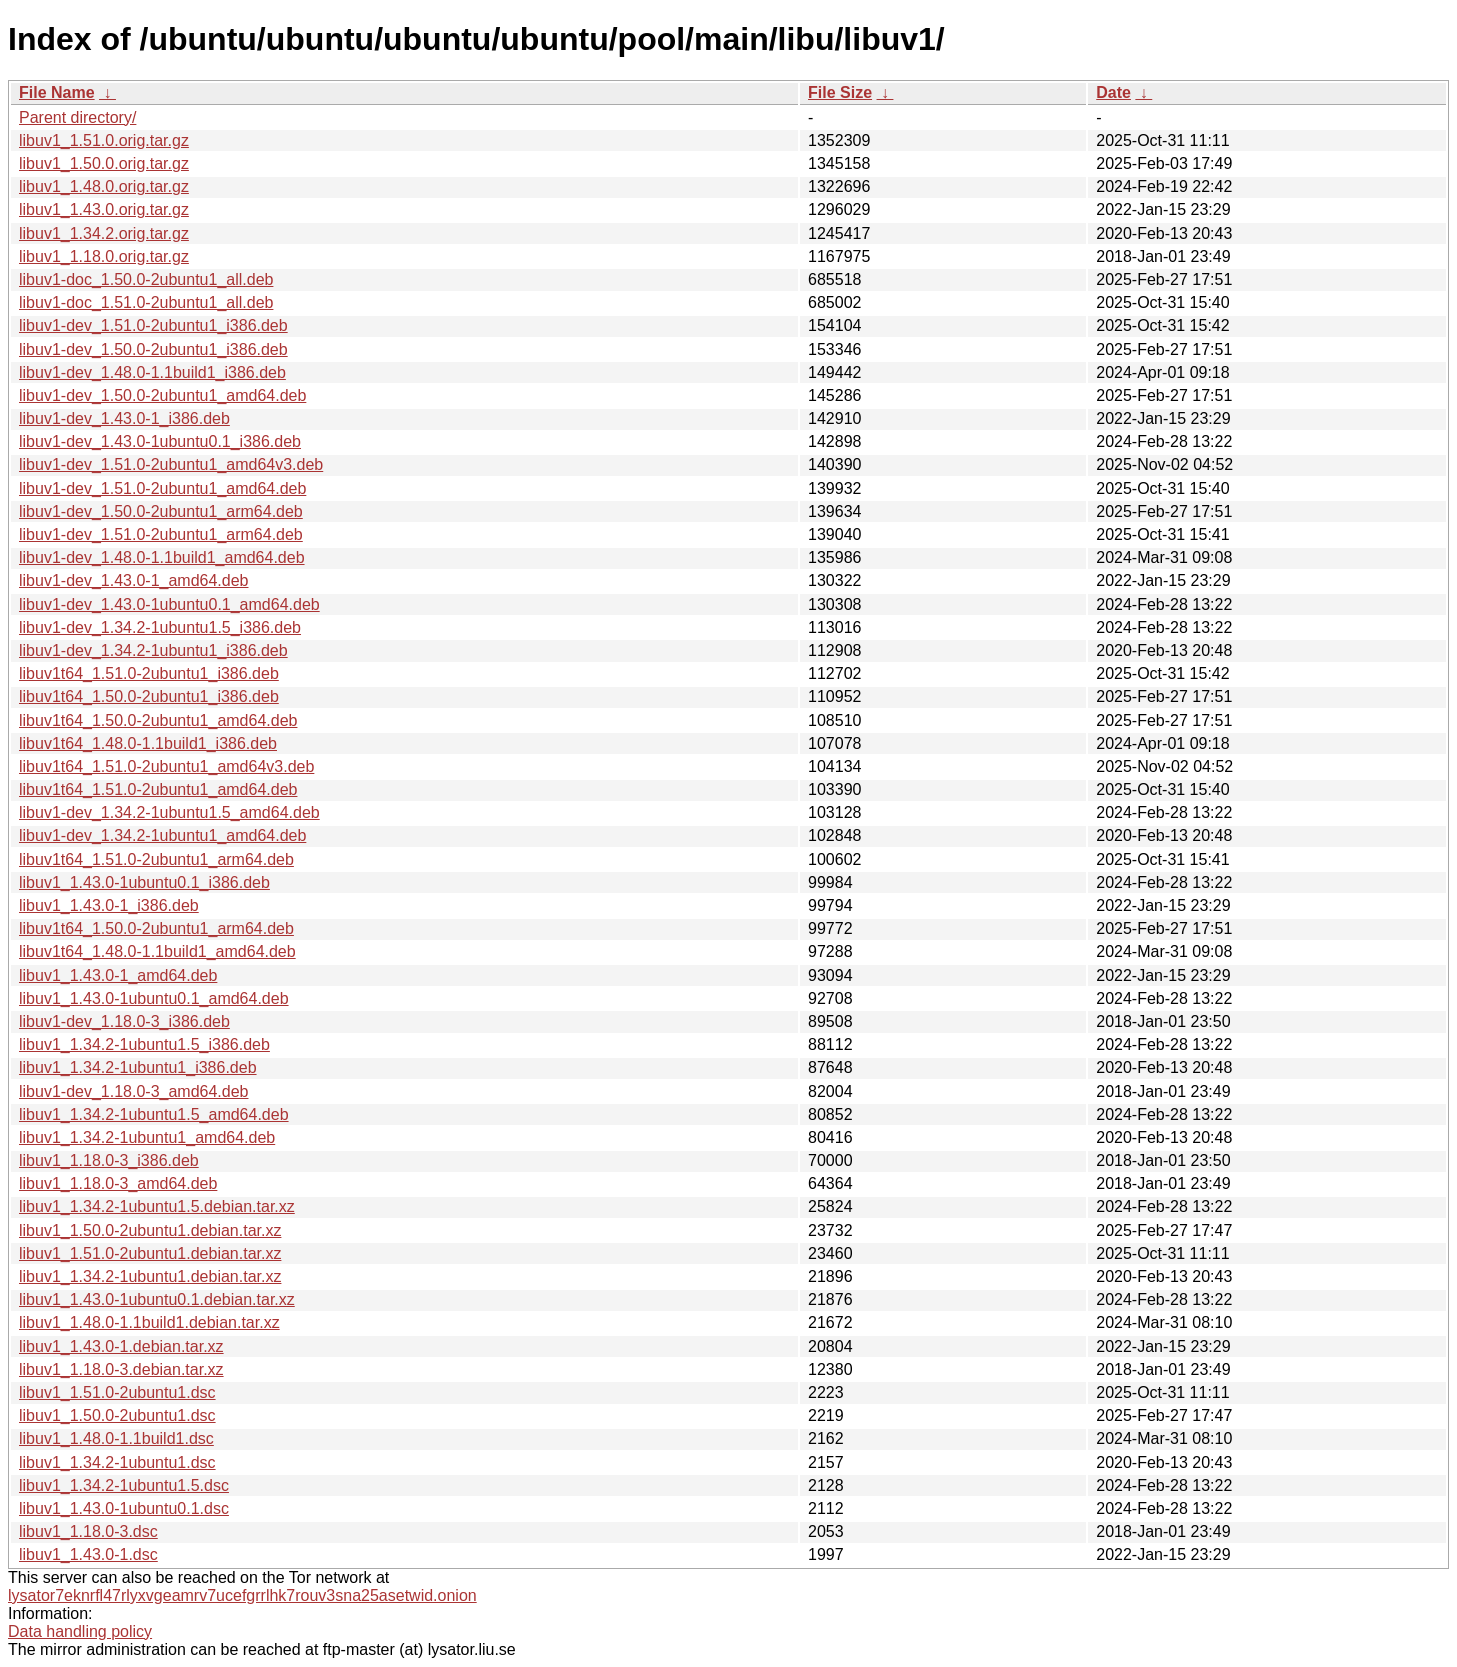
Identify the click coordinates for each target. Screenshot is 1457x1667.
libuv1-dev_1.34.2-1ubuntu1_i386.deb (153, 650)
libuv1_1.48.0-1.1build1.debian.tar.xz (149, 1322)
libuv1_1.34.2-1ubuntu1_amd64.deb (147, 1137)
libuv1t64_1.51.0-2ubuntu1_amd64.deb (158, 789)
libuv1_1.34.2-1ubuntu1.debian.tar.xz (150, 1276)
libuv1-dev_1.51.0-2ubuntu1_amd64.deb (162, 488)
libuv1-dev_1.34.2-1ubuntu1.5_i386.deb (160, 627)
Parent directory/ (77, 117)
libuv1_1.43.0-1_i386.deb (109, 905)
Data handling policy (80, 1631)
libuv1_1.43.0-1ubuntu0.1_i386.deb (144, 882)
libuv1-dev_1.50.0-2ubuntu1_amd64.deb (162, 395)
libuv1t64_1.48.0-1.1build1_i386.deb (148, 743)
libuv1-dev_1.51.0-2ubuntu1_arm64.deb (161, 534)
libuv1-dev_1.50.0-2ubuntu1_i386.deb (153, 349)
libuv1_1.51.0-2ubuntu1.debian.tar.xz (150, 1253)
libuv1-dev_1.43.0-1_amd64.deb (134, 580)
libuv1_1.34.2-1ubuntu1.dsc (117, 1462)
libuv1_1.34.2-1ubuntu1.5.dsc (124, 1485)
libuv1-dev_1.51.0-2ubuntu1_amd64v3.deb (171, 464)
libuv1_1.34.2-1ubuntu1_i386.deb (138, 1067)
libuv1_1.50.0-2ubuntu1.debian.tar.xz (150, 1230)
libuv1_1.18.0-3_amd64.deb (118, 1183)
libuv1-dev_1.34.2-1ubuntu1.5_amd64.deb (169, 812)
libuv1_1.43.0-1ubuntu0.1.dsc (124, 1508)
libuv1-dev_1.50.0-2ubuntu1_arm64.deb (161, 511)
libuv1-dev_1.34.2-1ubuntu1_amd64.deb (162, 835)
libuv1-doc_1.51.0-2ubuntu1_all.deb (146, 302)
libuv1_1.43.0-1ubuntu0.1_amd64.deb (154, 998)
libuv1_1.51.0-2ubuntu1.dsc (117, 1392)
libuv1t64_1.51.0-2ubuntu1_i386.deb (149, 673)
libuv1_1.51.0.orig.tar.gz (104, 140)
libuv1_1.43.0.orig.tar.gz (104, 209)
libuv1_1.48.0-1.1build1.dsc (116, 1438)
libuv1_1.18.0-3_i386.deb (109, 1160)
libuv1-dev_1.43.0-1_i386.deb (124, 418)
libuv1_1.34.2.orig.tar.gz (104, 233)
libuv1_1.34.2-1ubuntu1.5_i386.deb (144, 1044)
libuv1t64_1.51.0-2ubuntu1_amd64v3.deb (166, 766)
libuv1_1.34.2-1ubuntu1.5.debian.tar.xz (157, 1206)
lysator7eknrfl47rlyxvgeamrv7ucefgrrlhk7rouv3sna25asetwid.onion (242, 1595)
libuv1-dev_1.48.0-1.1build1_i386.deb (152, 372)
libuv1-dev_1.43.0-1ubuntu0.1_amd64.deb (169, 604)
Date (1113, 92)
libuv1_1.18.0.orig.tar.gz (104, 256)
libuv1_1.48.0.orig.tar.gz (104, 186)
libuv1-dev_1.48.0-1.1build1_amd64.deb (162, 557)
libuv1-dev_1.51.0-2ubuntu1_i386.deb (153, 325)
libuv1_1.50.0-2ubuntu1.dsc (117, 1415)
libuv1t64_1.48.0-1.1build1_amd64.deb (157, 951)
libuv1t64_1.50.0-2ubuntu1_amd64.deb (158, 720)
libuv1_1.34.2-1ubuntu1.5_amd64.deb (154, 1114)
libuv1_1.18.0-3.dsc (88, 1531)
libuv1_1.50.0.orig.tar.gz (104, 163)
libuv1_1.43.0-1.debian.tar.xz (121, 1346)
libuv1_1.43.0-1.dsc (88, 1554)
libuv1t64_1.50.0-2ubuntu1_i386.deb (149, 696)
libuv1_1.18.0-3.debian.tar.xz (121, 1369)
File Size (840, 92)
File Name (57, 92)
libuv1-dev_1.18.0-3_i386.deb (124, 1021)
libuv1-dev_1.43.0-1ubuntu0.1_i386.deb (160, 441)
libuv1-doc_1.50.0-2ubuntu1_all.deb (146, 279)
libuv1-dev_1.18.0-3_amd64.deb (134, 1091)
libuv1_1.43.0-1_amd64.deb (118, 975)
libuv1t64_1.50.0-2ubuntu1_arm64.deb (156, 928)
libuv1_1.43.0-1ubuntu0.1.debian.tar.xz (157, 1299)
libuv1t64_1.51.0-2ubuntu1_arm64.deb (156, 859)
